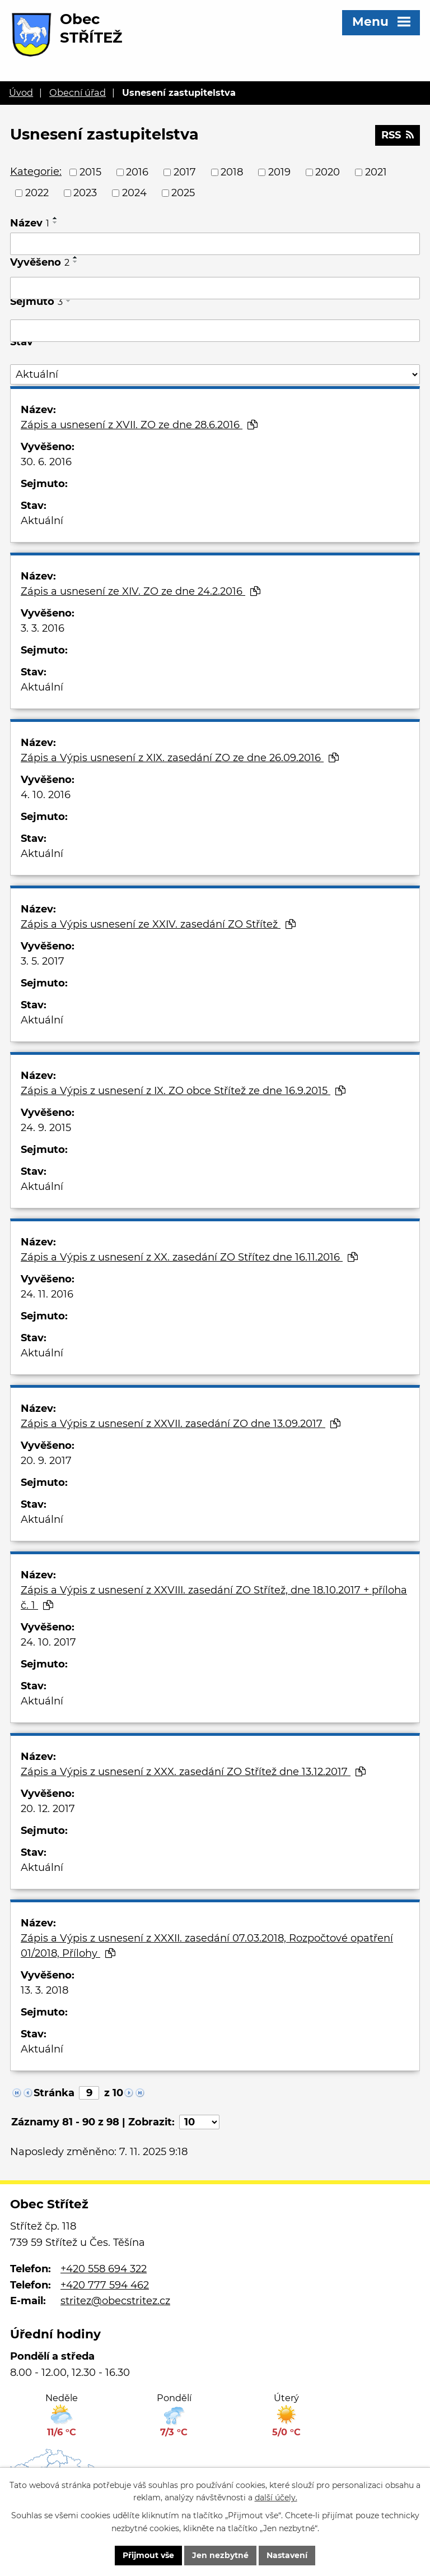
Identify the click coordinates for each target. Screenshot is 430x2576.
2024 (134, 193)
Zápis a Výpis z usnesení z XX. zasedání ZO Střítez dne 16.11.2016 (189, 1257)
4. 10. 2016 (46, 795)
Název (29, 223)
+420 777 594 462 (104, 2285)
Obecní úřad (77, 92)
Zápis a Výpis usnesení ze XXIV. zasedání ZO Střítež (158, 924)
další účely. (276, 2498)
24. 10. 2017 (48, 1642)
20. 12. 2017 (48, 1809)
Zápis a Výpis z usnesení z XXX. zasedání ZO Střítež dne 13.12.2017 (193, 1772)
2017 (185, 172)
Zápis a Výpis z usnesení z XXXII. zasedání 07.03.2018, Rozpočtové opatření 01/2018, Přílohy (207, 1945)
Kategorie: (36, 171)
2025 (183, 193)
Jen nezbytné (220, 2555)
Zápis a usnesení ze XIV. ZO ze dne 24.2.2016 (140, 591)
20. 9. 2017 (46, 1460)
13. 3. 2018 (44, 1990)
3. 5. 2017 (42, 961)
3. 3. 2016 (42, 628)
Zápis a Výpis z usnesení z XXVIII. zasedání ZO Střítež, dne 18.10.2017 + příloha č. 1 (214, 1597)
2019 (279, 172)
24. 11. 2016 (47, 1294)
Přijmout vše (148, 2555)
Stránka (54, 2093)
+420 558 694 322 (103, 2269)
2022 (37, 193)
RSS (397, 135)
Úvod (21, 92)
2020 (327, 172)
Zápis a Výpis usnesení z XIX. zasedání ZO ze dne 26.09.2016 (180, 758)
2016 (137, 172)
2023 (85, 193)
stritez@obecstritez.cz (115, 2301)
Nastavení (287, 2555)
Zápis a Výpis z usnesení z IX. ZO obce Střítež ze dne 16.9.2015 (183, 1091)
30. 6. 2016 (46, 462)
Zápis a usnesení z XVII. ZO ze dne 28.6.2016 (139, 425)
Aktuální (42, 521)
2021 (376, 172)
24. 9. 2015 (46, 1128)
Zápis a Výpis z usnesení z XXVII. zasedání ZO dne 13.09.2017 (180, 1423)
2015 (90, 172)
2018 (232, 172)
